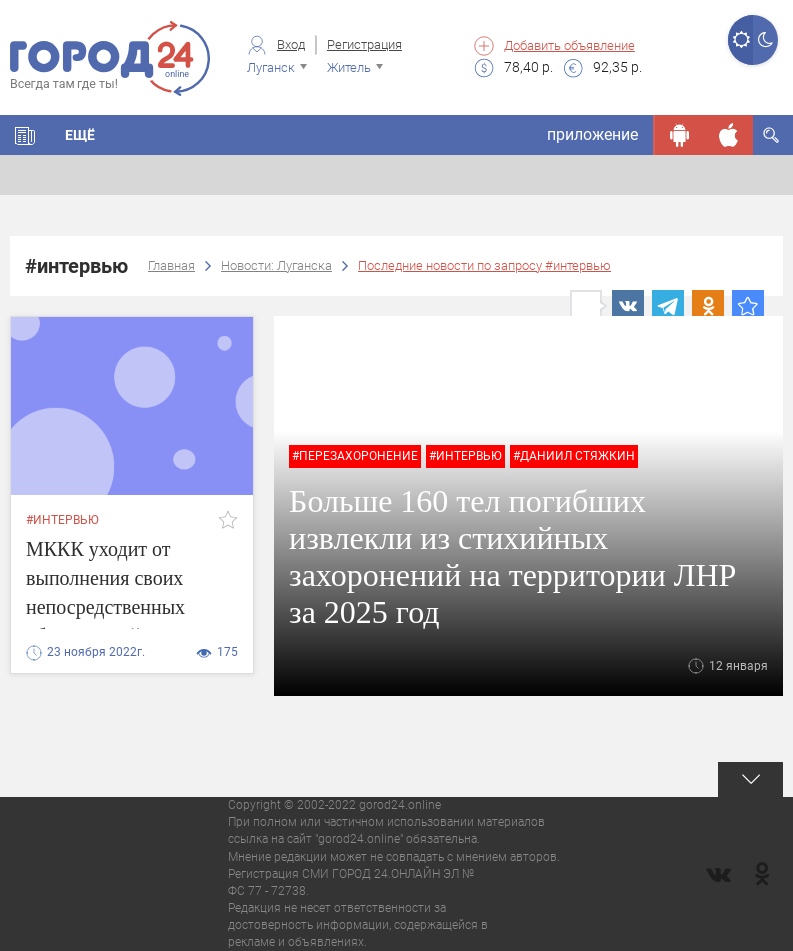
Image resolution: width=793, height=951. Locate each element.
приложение (592, 134)
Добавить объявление (569, 45)
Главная (171, 265)
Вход (291, 44)
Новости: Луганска (276, 265)
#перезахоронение (355, 456)
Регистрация (364, 44)
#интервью (62, 520)
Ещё (80, 135)
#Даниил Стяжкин (574, 456)
